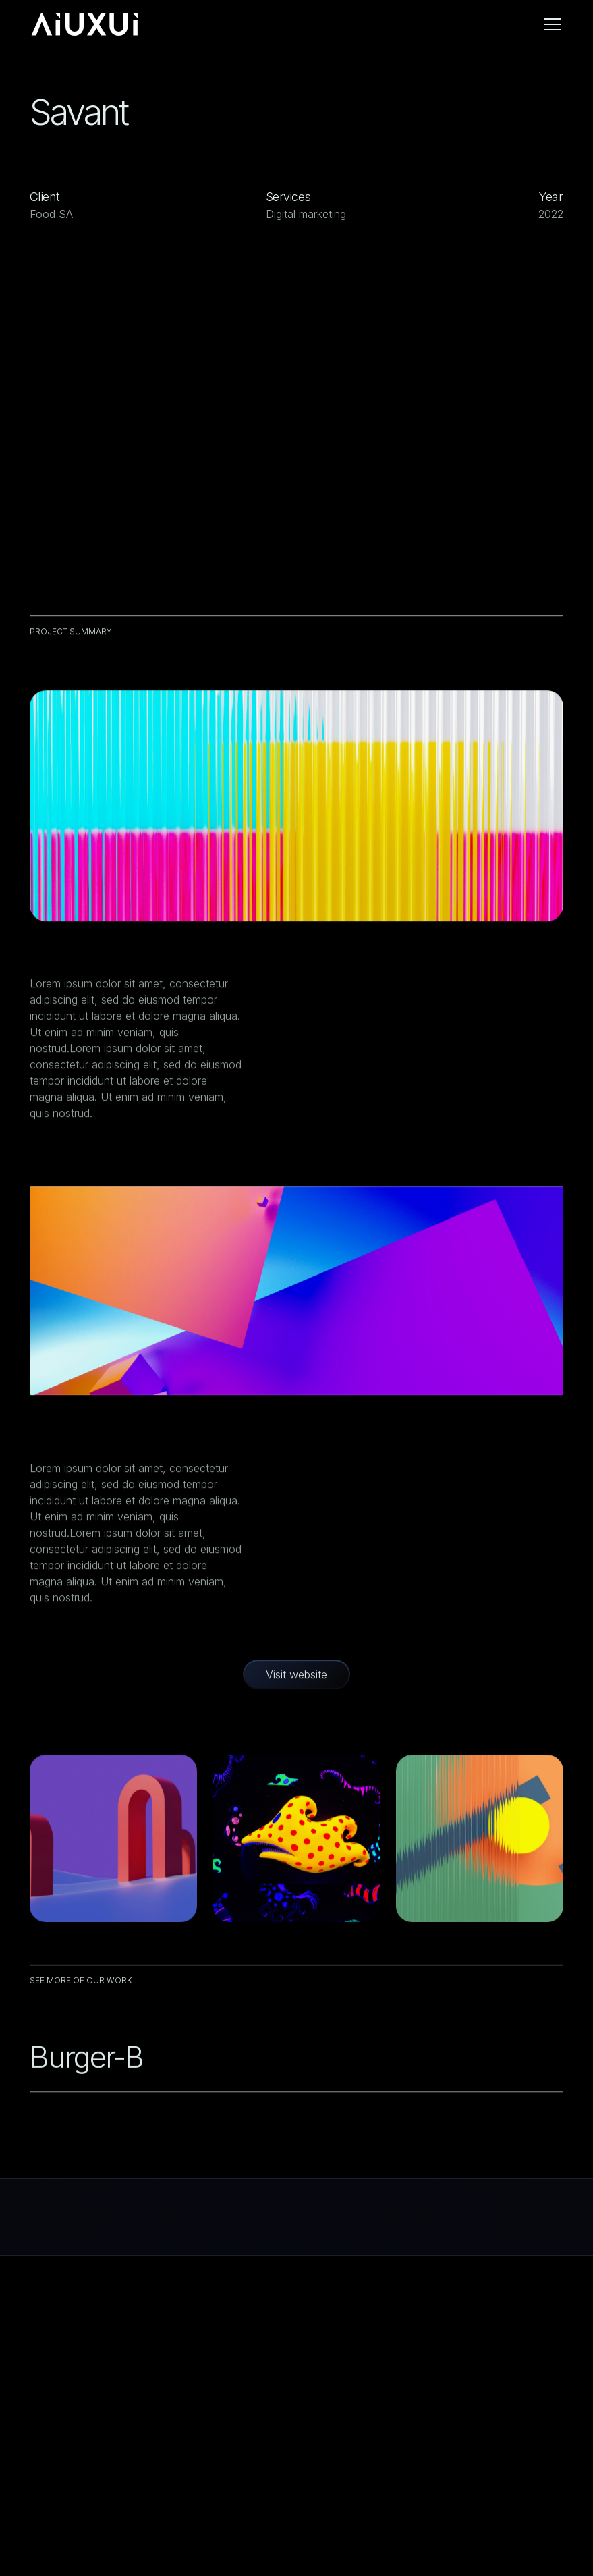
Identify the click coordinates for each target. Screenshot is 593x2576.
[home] (85, 24)
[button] (549, 24)
